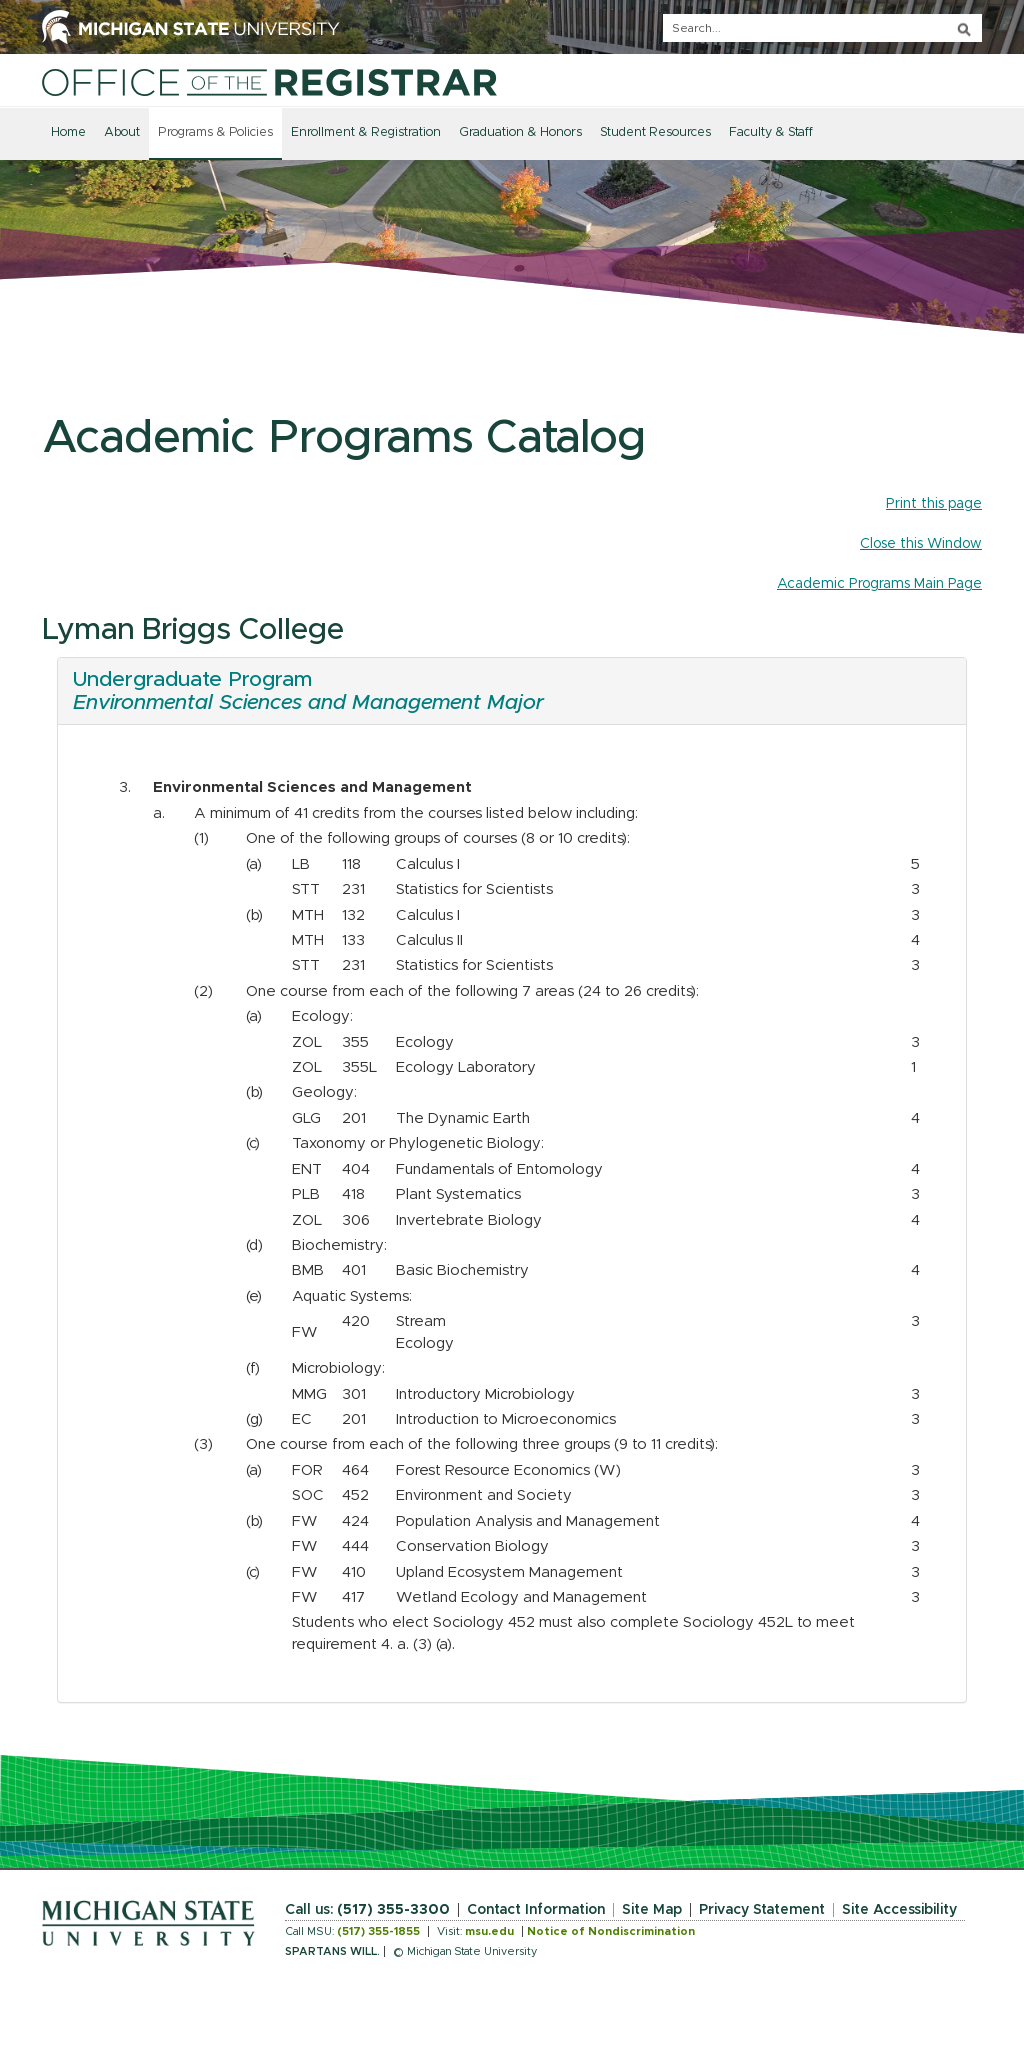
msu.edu (489, 1931)
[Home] (269, 82)
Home (68, 132)
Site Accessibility (899, 1910)
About (122, 132)
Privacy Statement (762, 1910)
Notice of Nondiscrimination (611, 1931)
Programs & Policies (215, 132)
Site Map (652, 1910)
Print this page (934, 504)
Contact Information (536, 1910)
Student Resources (655, 132)
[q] (822, 28)
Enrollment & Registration (366, 132)
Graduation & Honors (520, 132)
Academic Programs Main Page (879, 584)
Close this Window (921, 544)
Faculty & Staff (771, 132)
